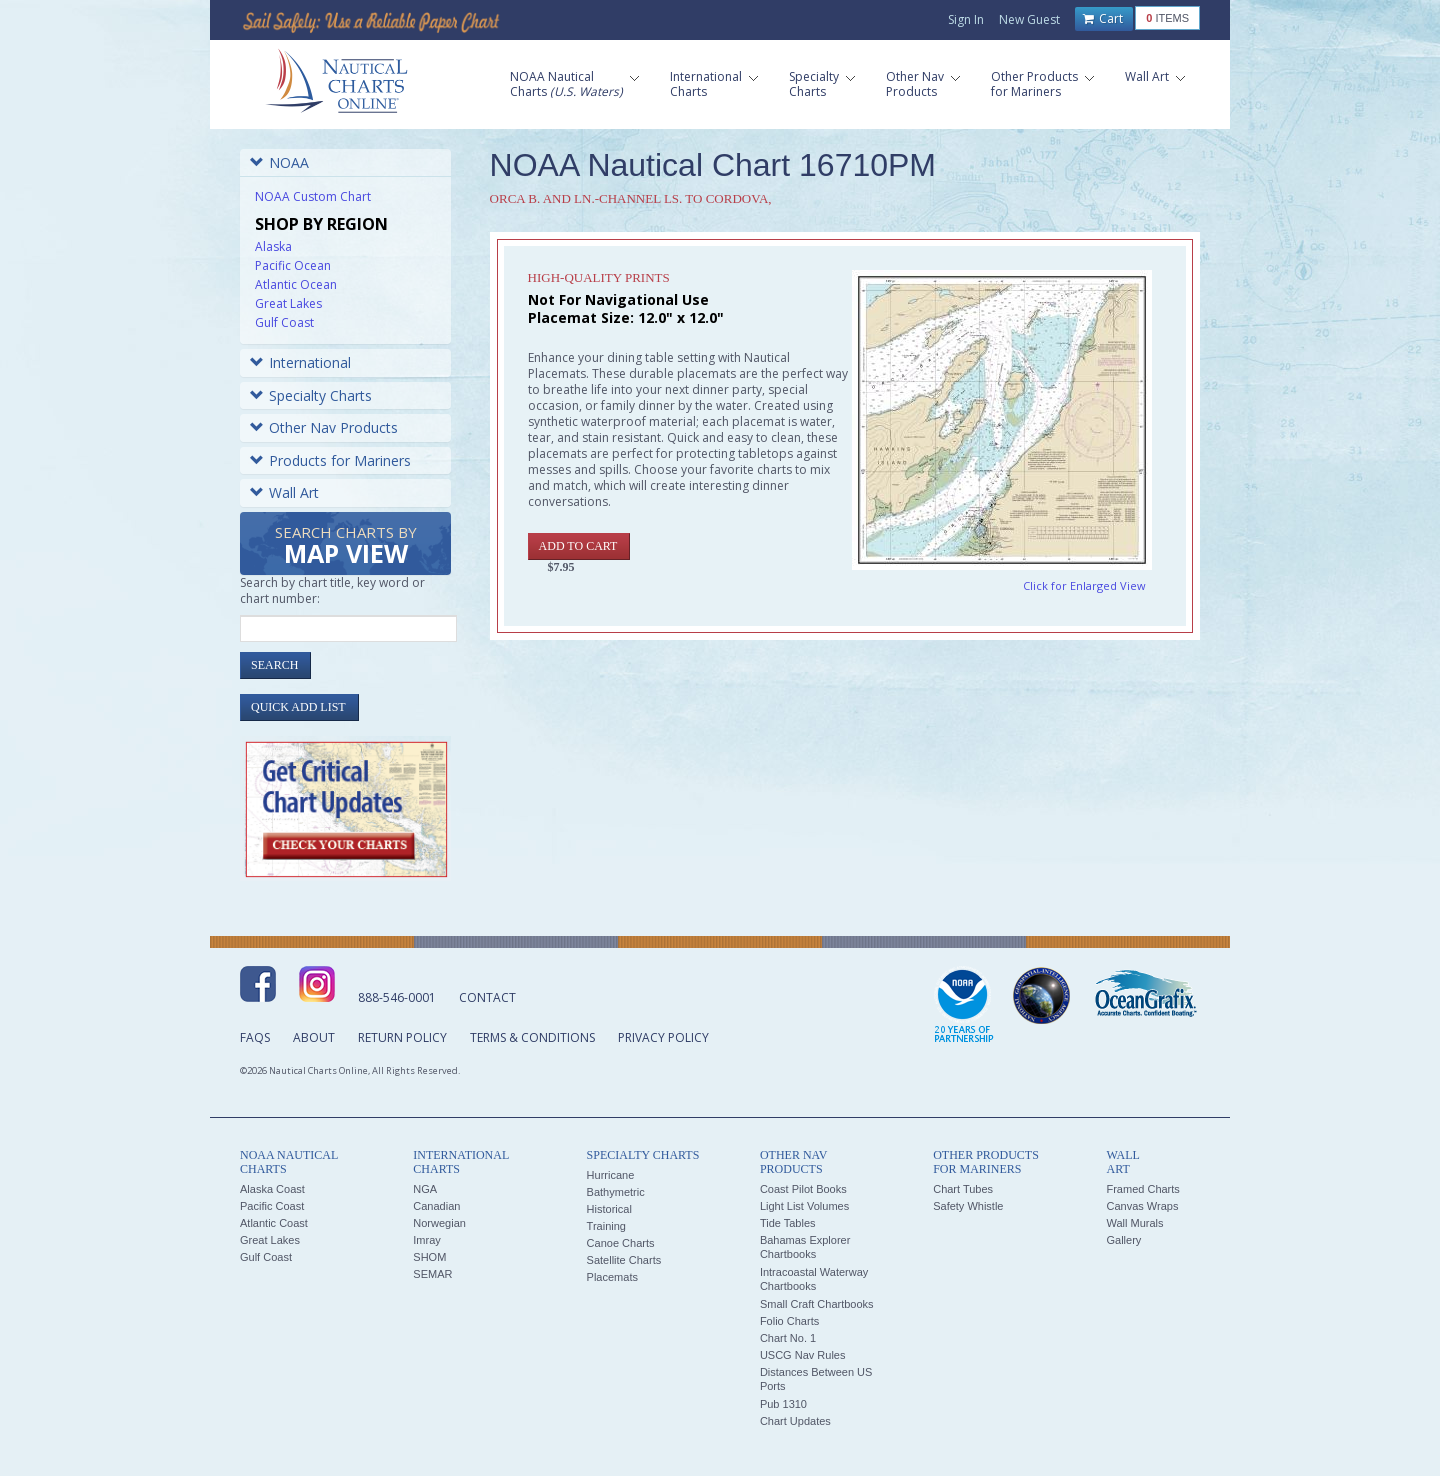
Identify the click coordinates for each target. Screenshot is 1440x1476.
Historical (609, 1209)
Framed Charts (1142, 1189)
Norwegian (439, 1223)
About (314, 1037)
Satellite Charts (624, 1260)
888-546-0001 (397, 997)
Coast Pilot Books (803, 1189)
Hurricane (611, 1175)
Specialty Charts (311, 395)
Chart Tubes (963, 1189)
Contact (487, 997)
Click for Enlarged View (1084, 585)
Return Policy (402, 1037)
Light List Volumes (804, 1206)
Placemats (612, 1277)
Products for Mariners (330, 460)
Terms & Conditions (532, 1037)
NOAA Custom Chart (313, 196)
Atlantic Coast (274, 1223)
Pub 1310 (783, 1404)
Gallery (1123, 1240)
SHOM (429, 1257)
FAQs (255, 1037)
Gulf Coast (284, 322)
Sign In (966, 19)
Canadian (436, 1206)
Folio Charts (789, 1321)
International (300, 362)
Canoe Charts (621, 1243)
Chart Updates (795, 1421)
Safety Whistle (968, 1206)
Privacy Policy (663, 1037)
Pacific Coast (272, 1206)
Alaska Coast (272, 1189)
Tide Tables (788, 1223)
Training (606, 1226)
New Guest (1029, 19)
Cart (1103, 19)
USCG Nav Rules (803, 1355)
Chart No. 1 (788, 1338)
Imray (427, 1240)
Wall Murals (1134, 1223)
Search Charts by (346, 546)
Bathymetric (616, 1192)
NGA (425, 1189)
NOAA (279, 162)
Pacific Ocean (293, 265)
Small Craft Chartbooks (817, 1304)
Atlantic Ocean (296, 284)
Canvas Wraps (1142, 1206)
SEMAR (432, 1274)
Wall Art (284, 492)
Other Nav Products (324, 427)
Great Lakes (288, 303)
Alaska (273, 246)
